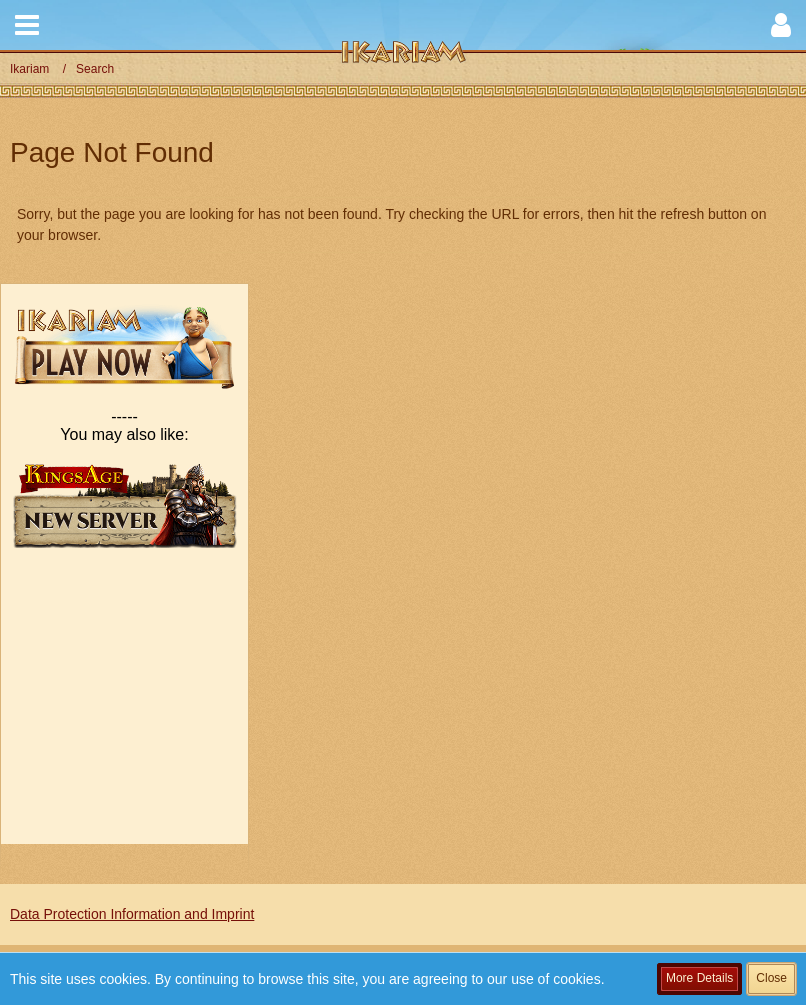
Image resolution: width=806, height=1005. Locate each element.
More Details (699, 978)
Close (771, 978)
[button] (27, 25)
